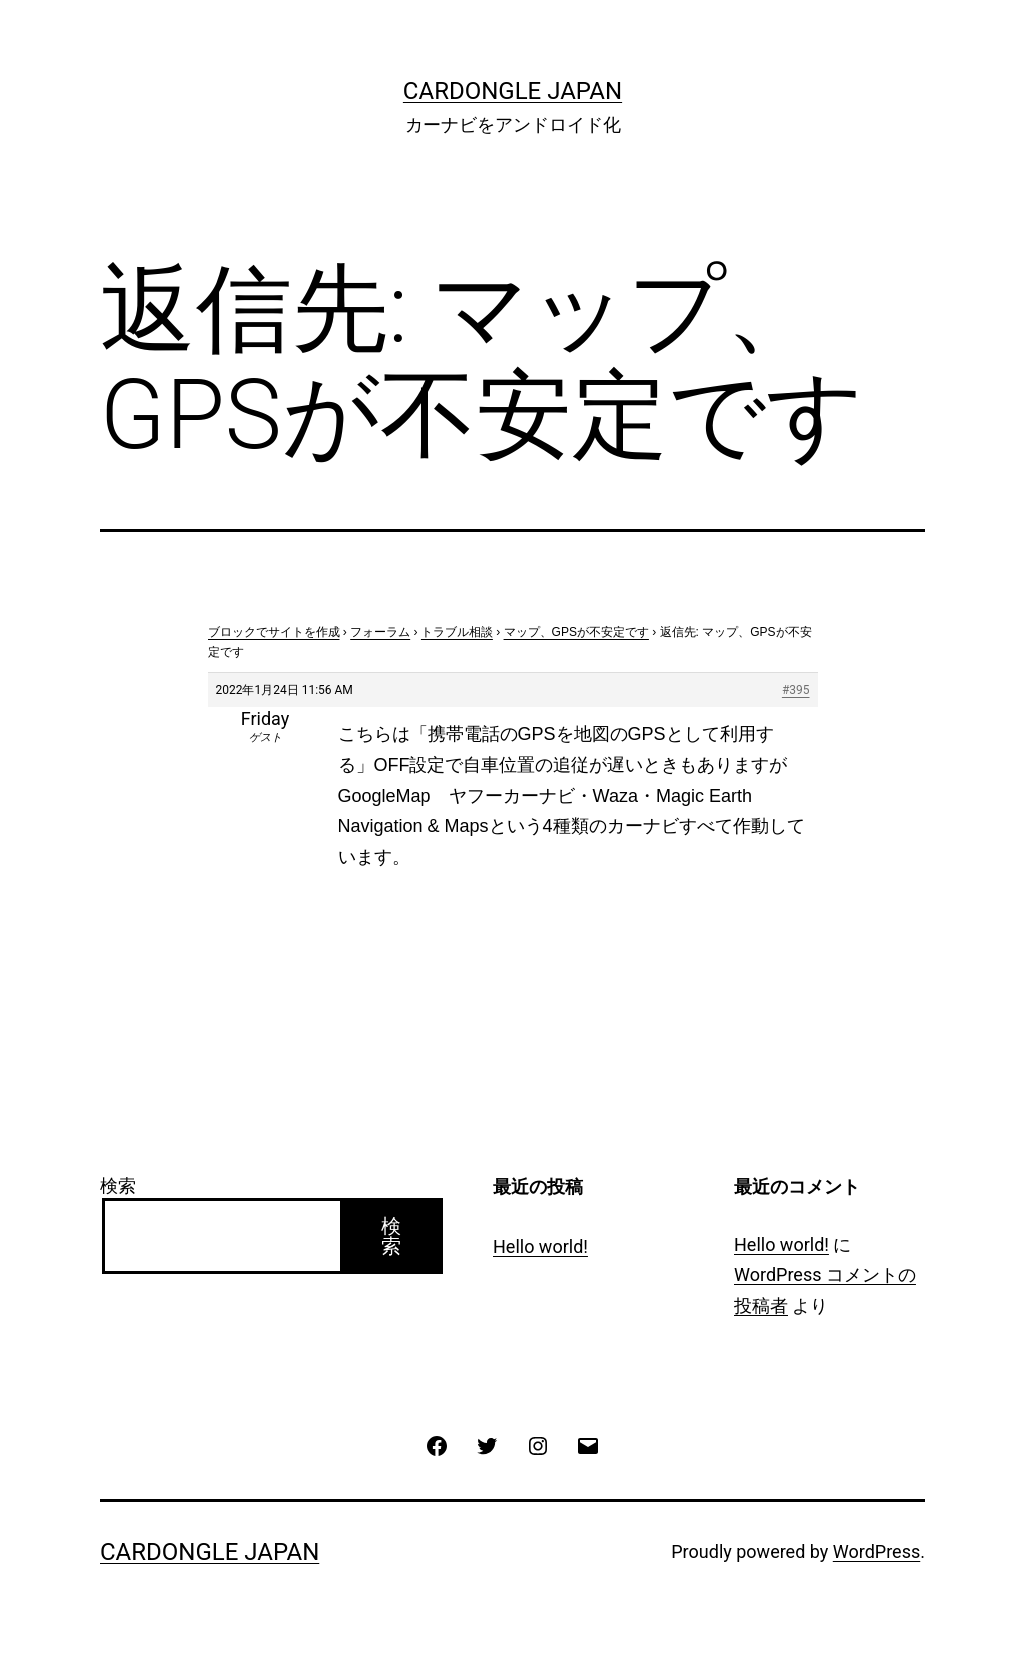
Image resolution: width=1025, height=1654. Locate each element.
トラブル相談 (457, 632)
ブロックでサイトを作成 (274, 632)
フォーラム (380, 632)
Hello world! (540, 1246)
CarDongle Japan (512, 91)
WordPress (876, 1551)
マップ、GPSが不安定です (576, 632)
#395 (796, 690)
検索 (118, 1185)
